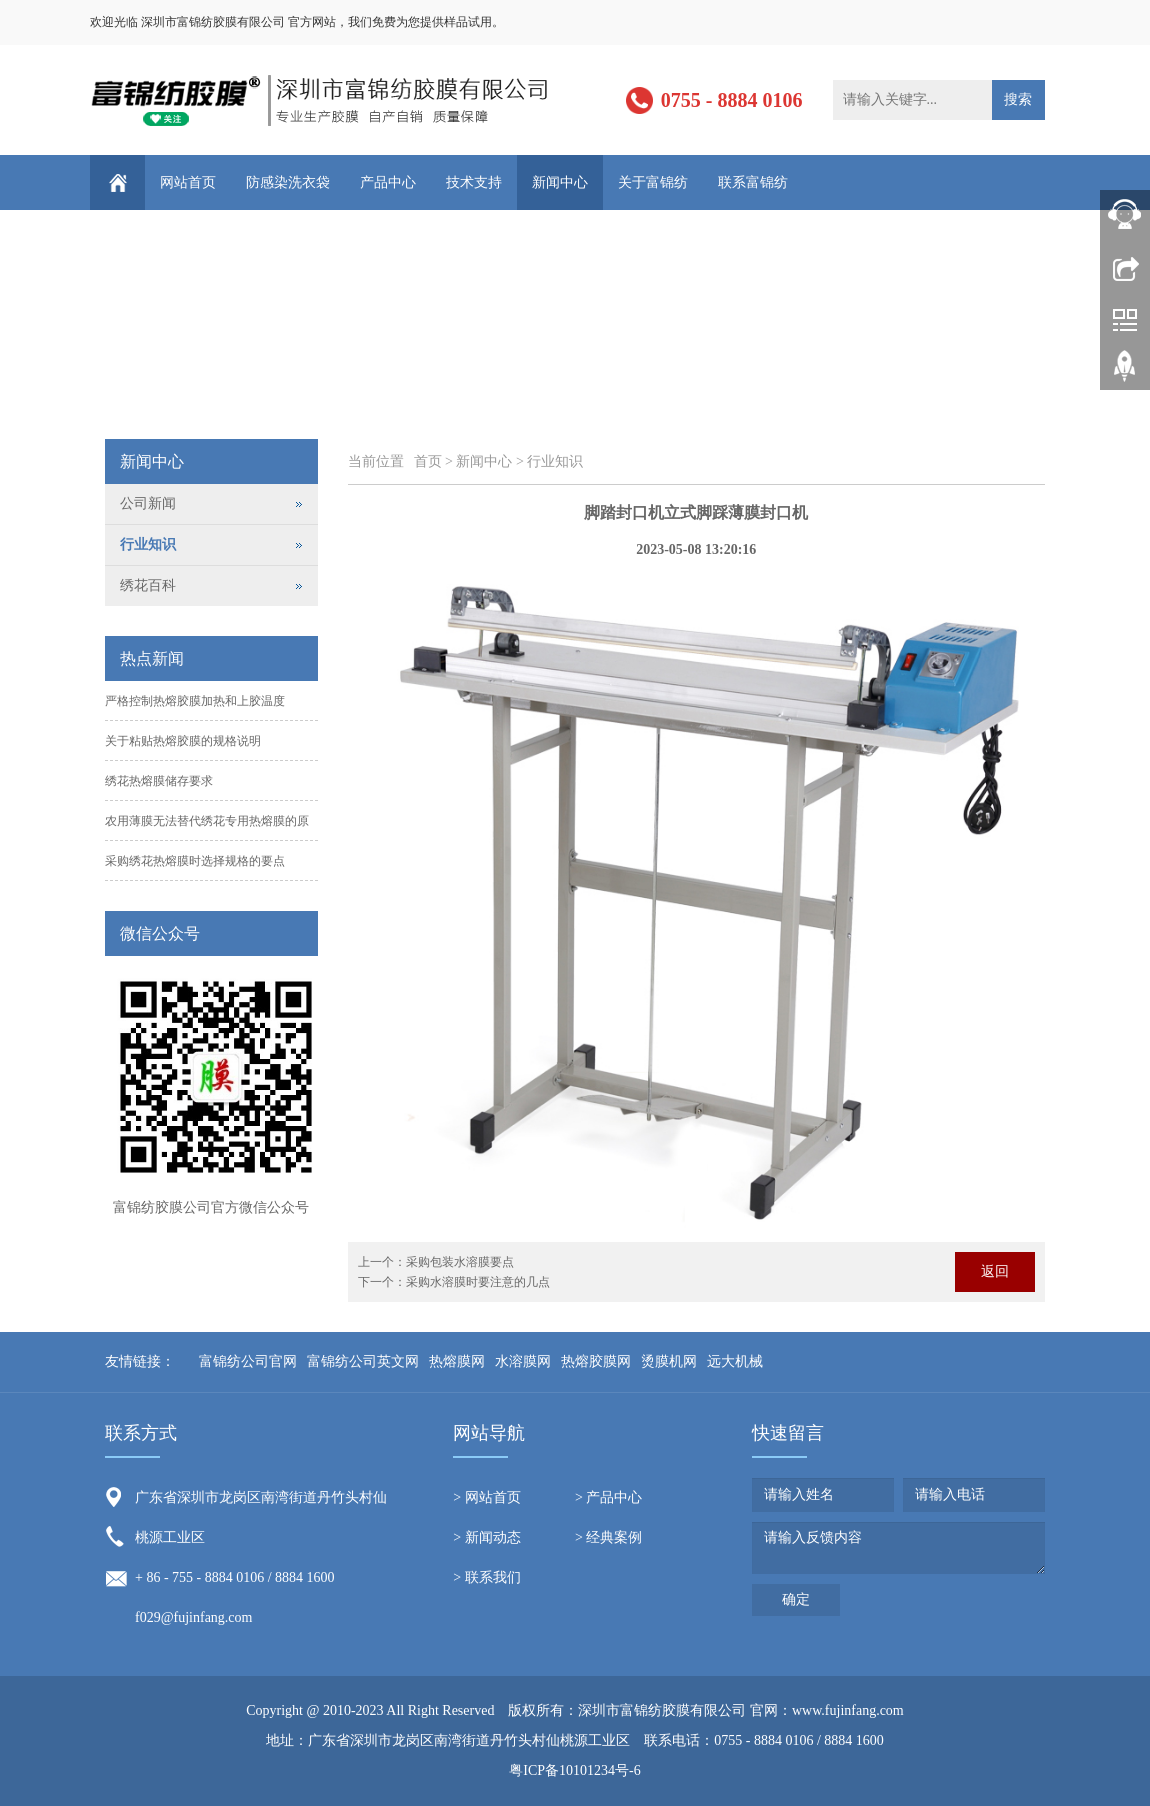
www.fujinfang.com (848, 1710)
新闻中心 (560, 182)
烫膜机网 (669, 1361)
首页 (428, 461)
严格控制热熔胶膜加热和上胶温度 (195, 701)
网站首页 (188, 182)
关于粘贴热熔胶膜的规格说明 (183, 741)
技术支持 (474, 182)
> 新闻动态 (486, 1537)
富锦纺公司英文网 (363, 1361)
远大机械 (735, 1361)
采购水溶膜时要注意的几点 (478, 1282)
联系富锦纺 (753, 182)
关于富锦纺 (653, 182)
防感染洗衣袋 (288, 182)
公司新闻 (148, 503)
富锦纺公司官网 (248, 1361)
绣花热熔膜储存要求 (159, 781)
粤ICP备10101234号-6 (574, 1770)
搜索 (1018, 99)
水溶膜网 (523, 1361)
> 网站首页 (486, 1497)
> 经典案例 (608, 1537)
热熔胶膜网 (596, 1361)
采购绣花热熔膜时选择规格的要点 (195, 861)
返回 (995, 1271)
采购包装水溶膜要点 (460, 1262)
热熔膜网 (457, 1361)
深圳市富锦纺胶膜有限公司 (662, 1710)
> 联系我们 (486, 1577)
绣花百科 (148, 585)
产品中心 (388, 182)
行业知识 (555, 461)
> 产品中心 (608, 1497)
